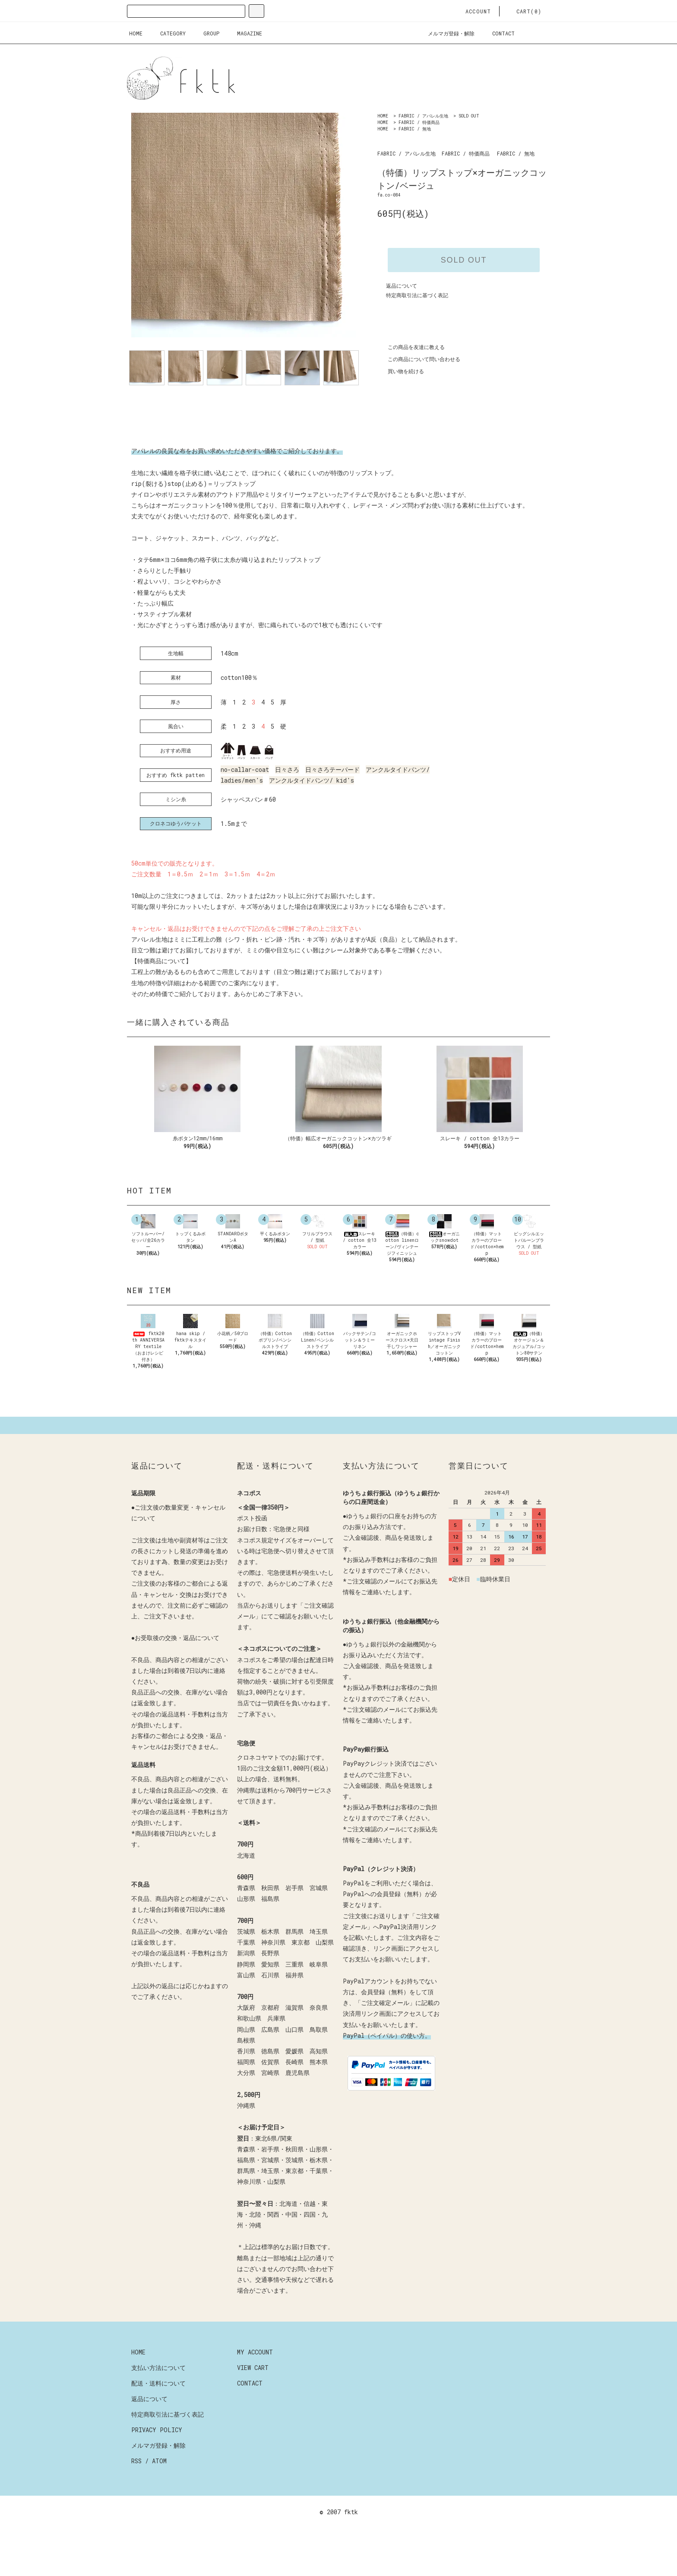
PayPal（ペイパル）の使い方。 (387, 2074)
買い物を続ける (400, 371)
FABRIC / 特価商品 (419, 122)
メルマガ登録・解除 (446, 33)
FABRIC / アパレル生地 (423, 116)
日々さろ (287, 769)
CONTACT (498, 33)
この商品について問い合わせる (418, 358)
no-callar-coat (245, 769)
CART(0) (523, 11)
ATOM (159, 2500)
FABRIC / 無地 (415, 129)
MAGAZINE (244, 33)
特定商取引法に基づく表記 (417, 295)
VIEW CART (253, 2406)
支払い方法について (158, 2406)
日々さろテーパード (332, 769)
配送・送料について (158, 2422)
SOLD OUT (469, 116)
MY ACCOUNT (255, 2391)
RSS (136, 2500)
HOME (135, 33)
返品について (401, 285)
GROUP (206, 33)
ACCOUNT (473, 11)
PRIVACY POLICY (156, 2469)
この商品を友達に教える (411, 346)
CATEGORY (168, 33)
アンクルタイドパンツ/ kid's (311, 780)
